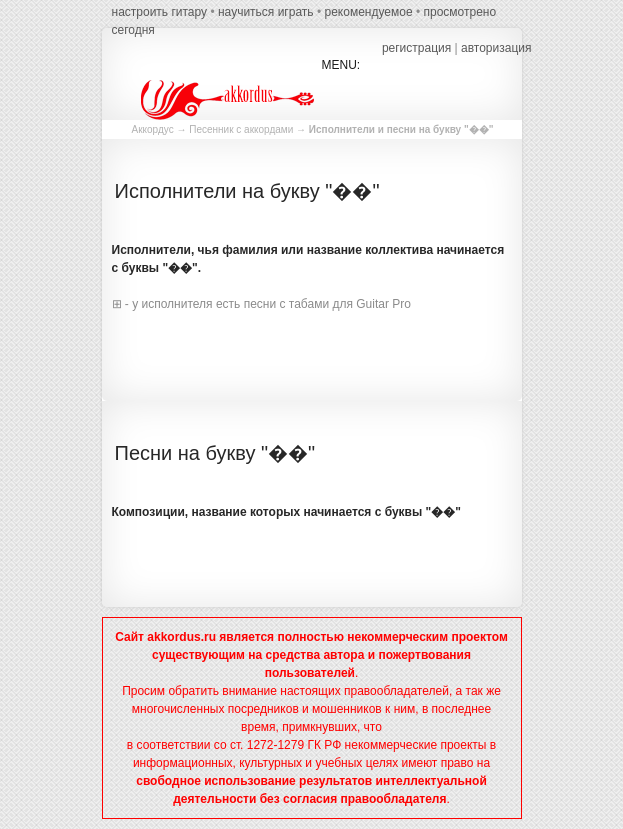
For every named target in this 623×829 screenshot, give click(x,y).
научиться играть (266, 12)
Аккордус (153, 129)
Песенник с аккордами (241, 129)
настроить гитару (160, 12)
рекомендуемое (368, 12)
